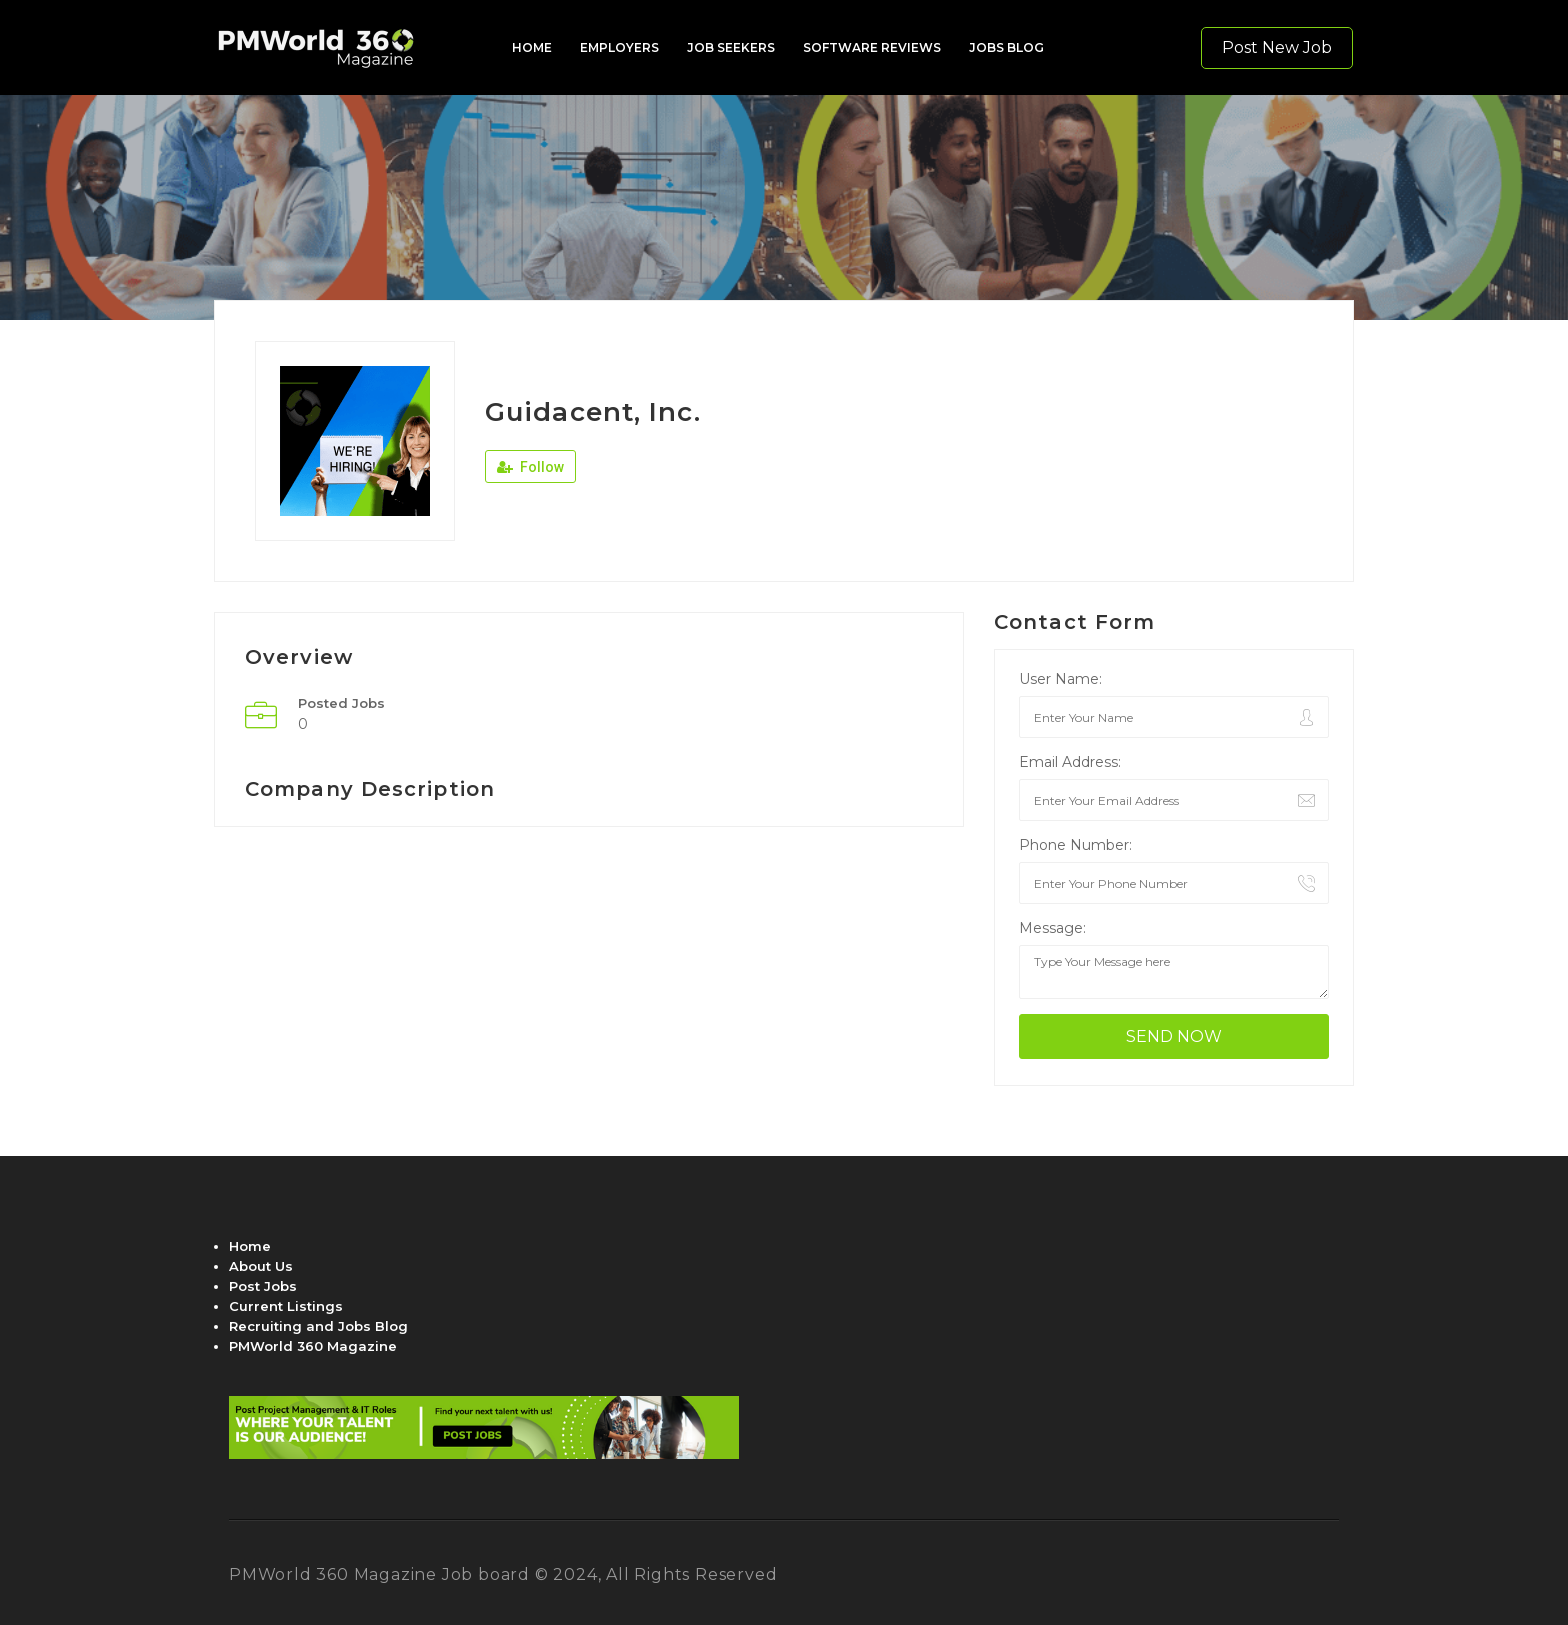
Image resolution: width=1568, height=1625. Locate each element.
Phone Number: (1075, 845)
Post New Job (1277, 47)
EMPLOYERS (619, 47)
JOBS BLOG (1006, 47)
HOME (532, 47)
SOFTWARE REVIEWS (872, 47)
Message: (1052, 928)
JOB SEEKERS (731, 47)
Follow (530, 467)
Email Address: (1070, 762)
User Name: (1060, 679)
